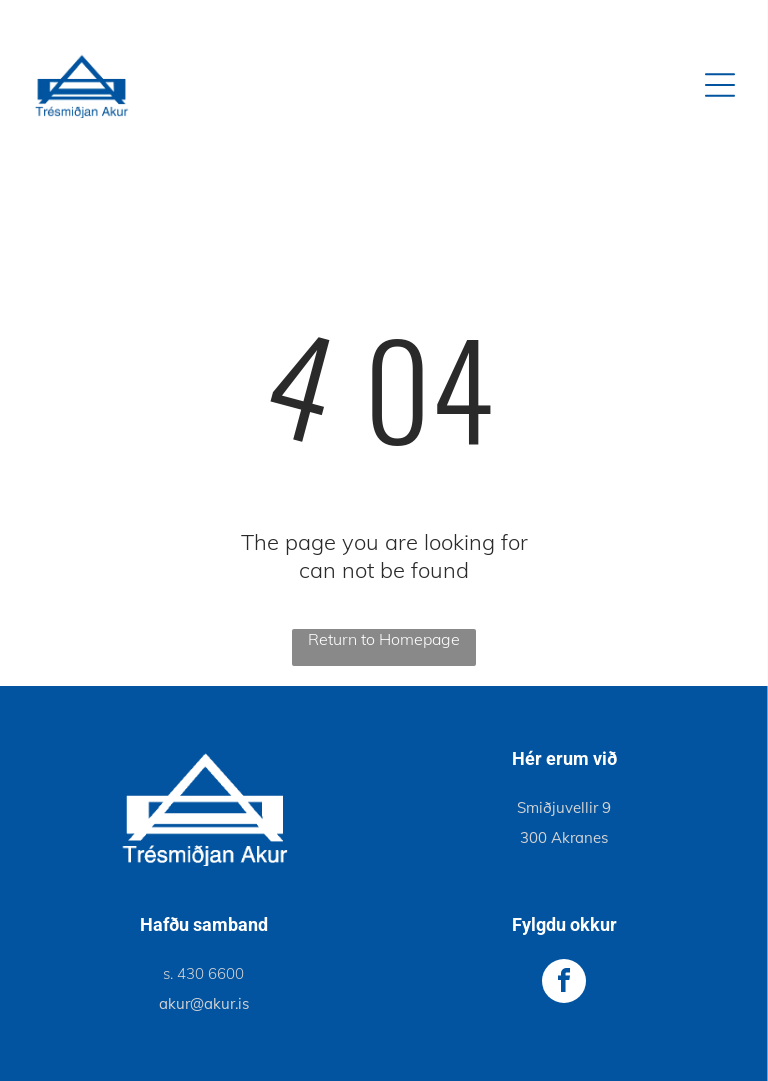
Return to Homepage (384, 639)
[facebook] (564, 983)
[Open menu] (720, 85)
